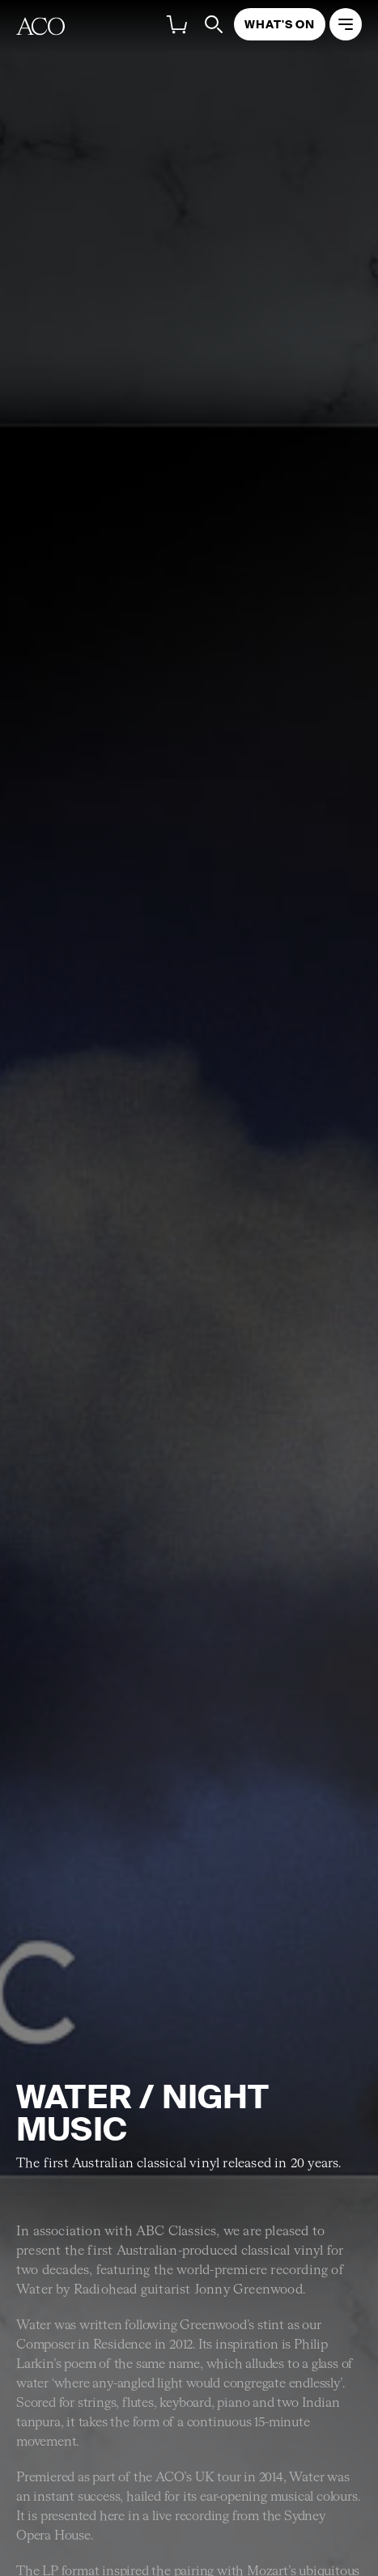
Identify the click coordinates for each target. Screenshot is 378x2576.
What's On (279, 24)
